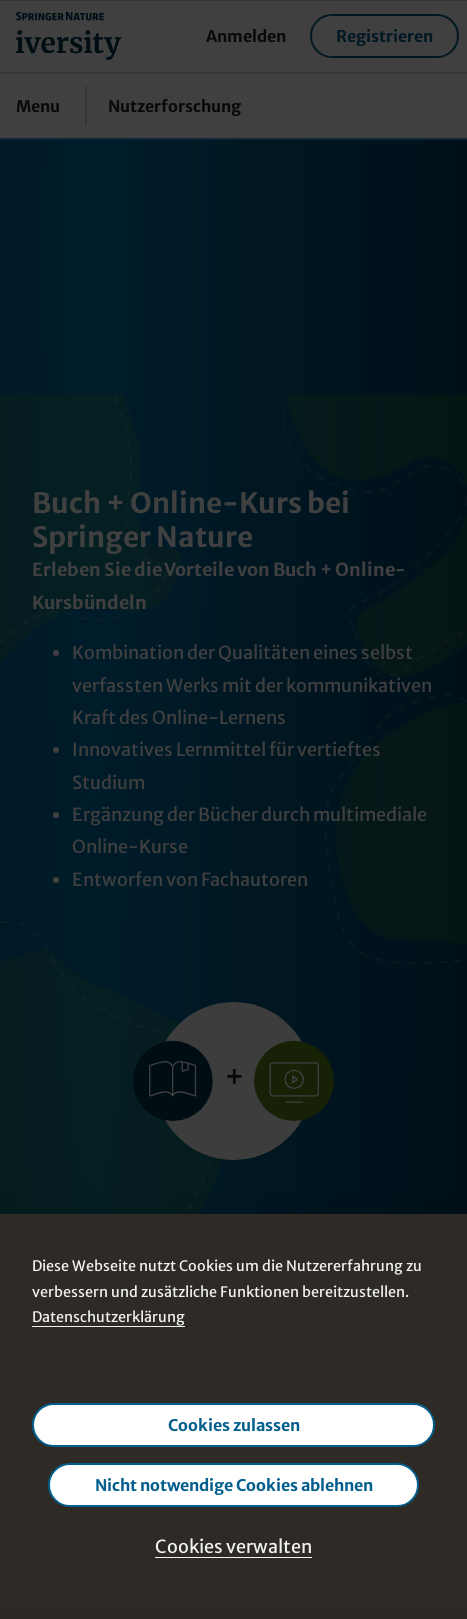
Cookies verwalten (233, 1546)
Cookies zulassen (234, 1425)
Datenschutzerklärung (108, 1318)
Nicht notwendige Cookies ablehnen (234, 1485)
